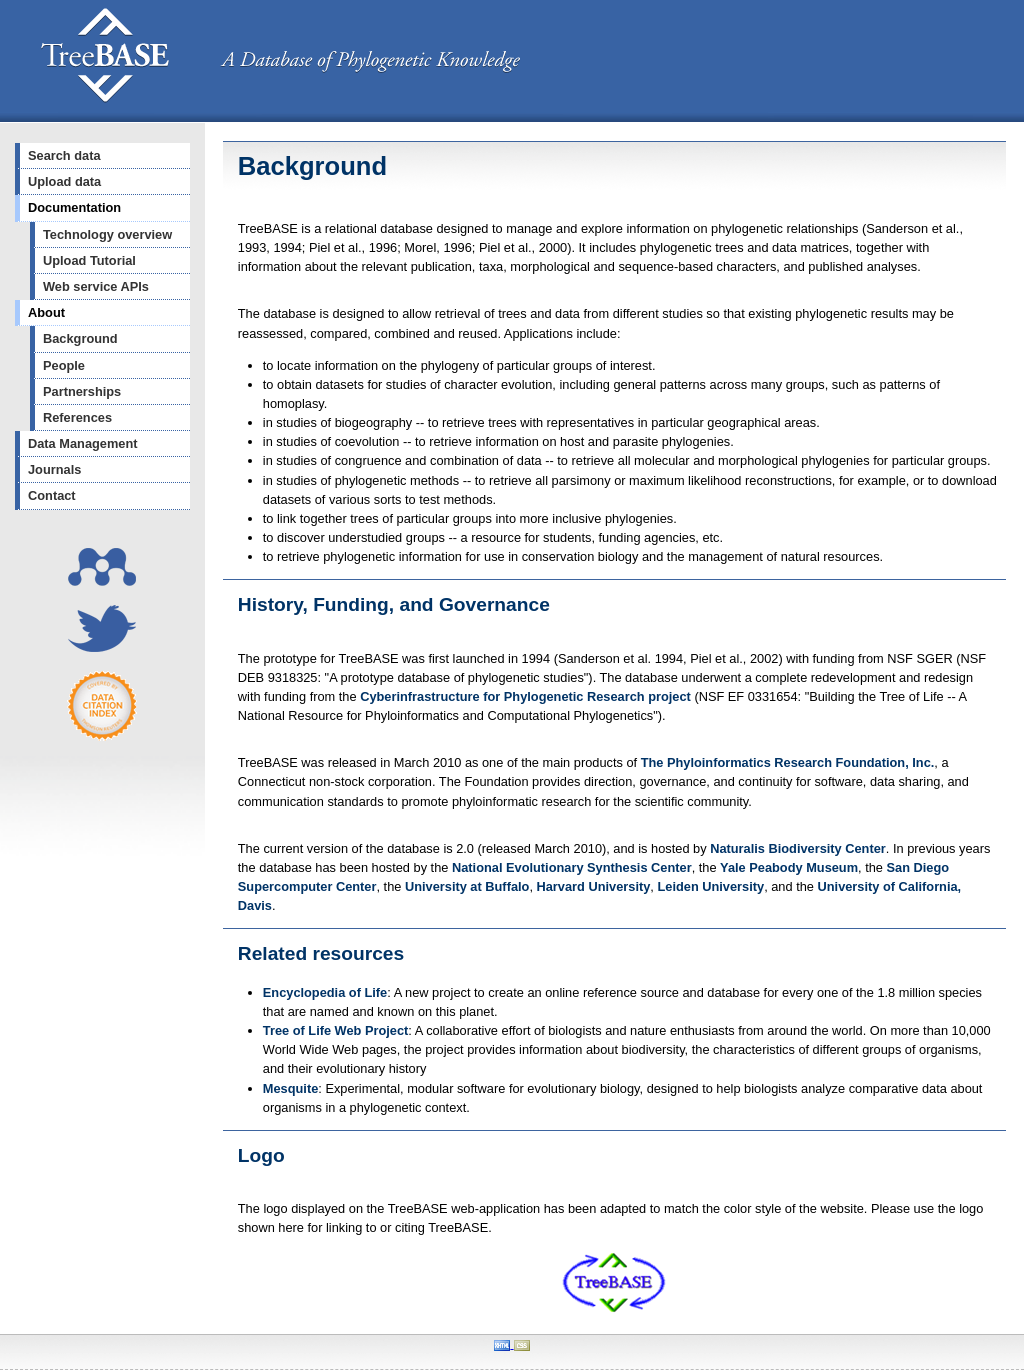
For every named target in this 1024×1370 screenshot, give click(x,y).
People (64, 365)
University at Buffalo (467, 886)
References (77, 417)
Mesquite (290, 1088)
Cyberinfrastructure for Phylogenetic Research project (525, 696)
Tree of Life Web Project (336, 1030)
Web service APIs (96, 286)
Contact (52, 495)
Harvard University (594, 886)
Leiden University (710, 886)
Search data (64, 155)
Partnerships (82, 391)
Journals (54, 469)
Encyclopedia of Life (325, 992)
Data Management (83, 443)
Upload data (64, 181)
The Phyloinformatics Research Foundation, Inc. (788, 762)
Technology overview (107, 234)
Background (80, 338)
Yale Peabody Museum (789, 867)
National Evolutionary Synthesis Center (572, 867)
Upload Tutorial (89, 260)
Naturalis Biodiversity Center (798, 848)
